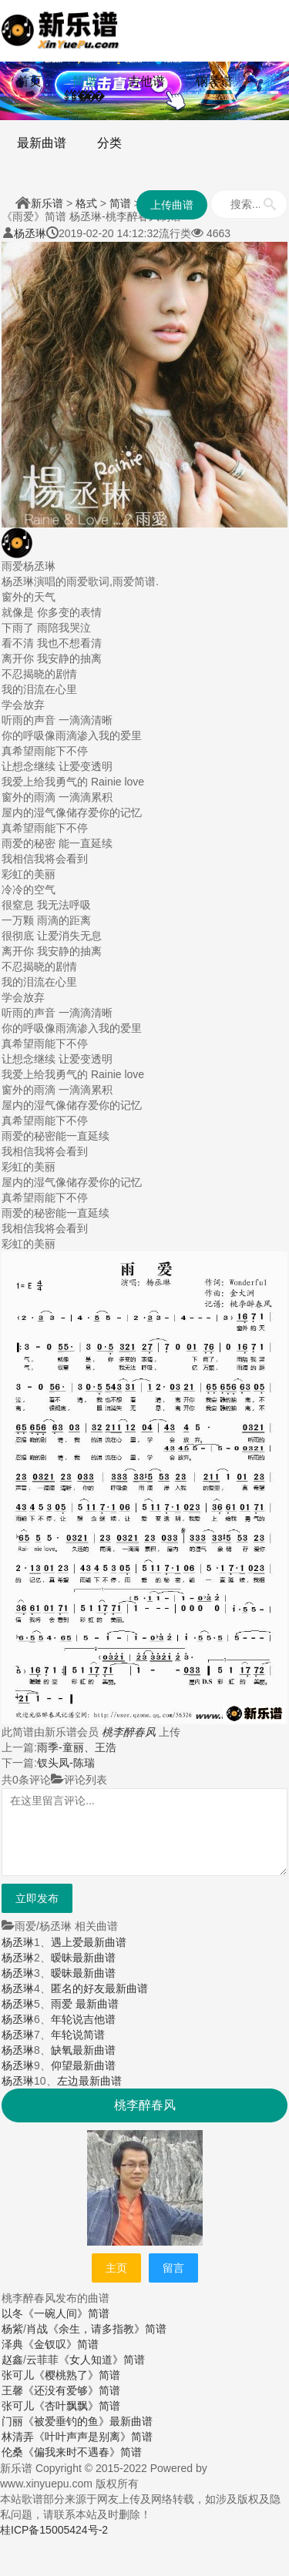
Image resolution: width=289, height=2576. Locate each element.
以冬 (12, 2313)
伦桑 (12, 2452)
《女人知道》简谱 (102, 2359)
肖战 (37, 2329)
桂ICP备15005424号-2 (54, 2530)
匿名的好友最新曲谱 (99, 1988)
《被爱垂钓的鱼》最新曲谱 (88, 2421)
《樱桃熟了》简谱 (77, 2375)
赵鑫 (12, 2359)
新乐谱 (47, 203)
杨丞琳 (30, 233)
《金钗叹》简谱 (61, 2344)
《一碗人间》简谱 (66, 2313)
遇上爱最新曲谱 (88, 1942)
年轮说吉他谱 (83, 2019)
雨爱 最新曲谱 (85, 2004)
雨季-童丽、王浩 (76, 1747)
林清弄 (18, 2436)
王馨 (12, 2390)
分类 (109, 142)
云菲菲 (42, 2359)
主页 (116, 2268)
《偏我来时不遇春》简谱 (82, 2452)
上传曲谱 (171, 205)
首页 (29, 81)
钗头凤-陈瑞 (66, 1763)
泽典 (12, 2344)
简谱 (84, 81)
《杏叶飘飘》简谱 (77, 2406)
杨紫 (12, 2329)
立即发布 (37, 1898)
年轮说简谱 (78, 2034)
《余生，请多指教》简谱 (107, 2329)
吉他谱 (146, 81)
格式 (86, 203)
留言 (173, 2268)
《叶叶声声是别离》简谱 (93, 2436)
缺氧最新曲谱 (83, 2050)
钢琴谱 (214, 81)
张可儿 (18, 2375)
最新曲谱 (41, 142)
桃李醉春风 (129, 1732)
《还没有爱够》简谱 (71, 2390)
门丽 (12, 2421)
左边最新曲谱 (89, 2081)
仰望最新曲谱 (83, 2065)
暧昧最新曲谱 (83, 1957)
